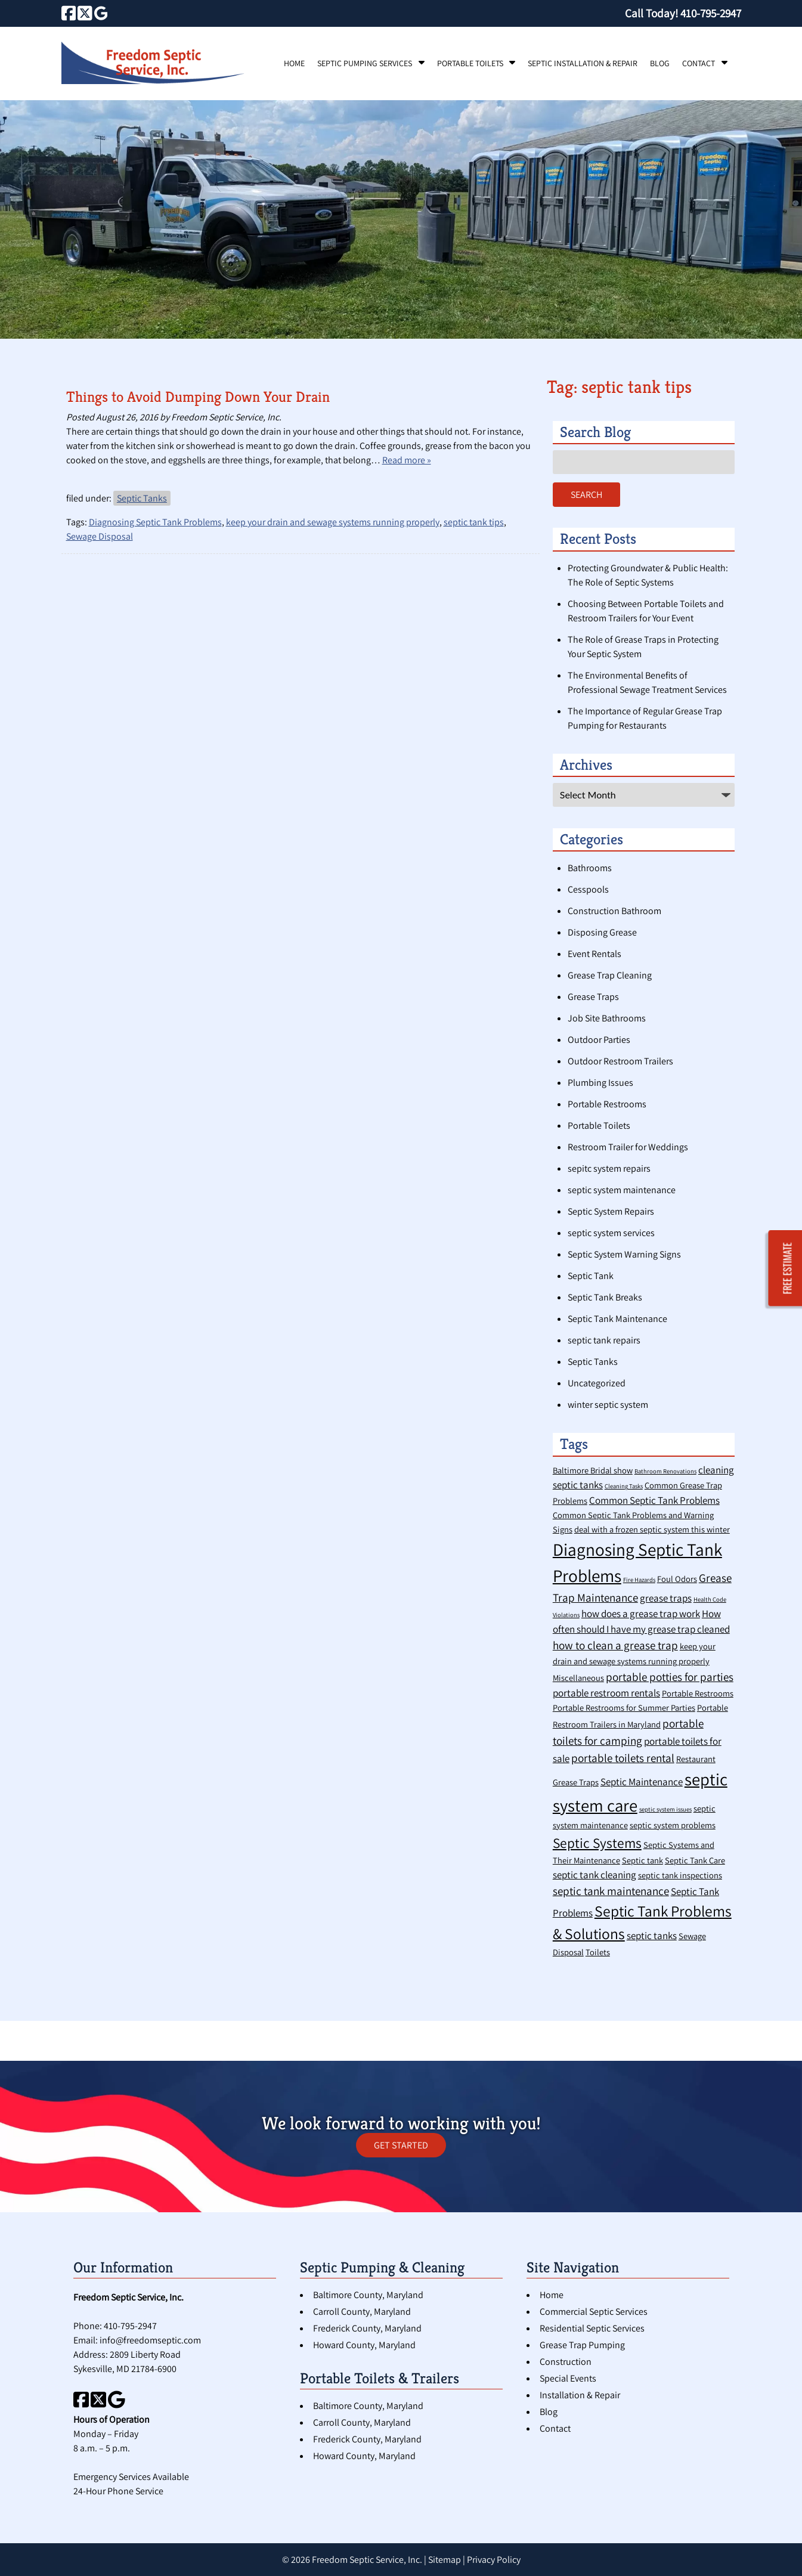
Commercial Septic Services (594, 2311)
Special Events (568, 2378)
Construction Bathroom (614, 911)
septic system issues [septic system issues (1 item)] (665, 1809)
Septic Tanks (142, 498)
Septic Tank (591, 1276)
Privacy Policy (494, 2559)
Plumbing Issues (600, 1082)
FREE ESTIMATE (788, 1269)
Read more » (406, 460)
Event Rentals (594, 954)
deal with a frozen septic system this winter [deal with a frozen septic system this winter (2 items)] (652, 1529)
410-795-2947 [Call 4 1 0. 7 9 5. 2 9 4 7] (130, 2326)
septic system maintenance (622, 1190)
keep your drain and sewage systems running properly (332, 522)
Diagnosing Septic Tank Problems (155, 522)
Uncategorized (597, 1383)
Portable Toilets (470, 63)
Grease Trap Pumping (582, 2345)
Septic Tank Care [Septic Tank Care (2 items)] (695, 1860)
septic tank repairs (604, 1340)
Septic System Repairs (611, 1211)
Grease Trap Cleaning (610, 975)
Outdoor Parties (599, 1039)
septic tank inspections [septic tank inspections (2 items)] (680, 1875)
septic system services (611, 1233)
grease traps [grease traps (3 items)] (666, 1598)
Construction (566, 2361)
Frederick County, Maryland (367, 2328)
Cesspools (588, 889)
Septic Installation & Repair (582, 63)
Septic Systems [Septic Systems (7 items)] (597, 1843)
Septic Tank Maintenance (617, 1318)
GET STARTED (401, 2145)
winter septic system (608, 1404)
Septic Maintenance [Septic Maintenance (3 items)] (641, 1781)
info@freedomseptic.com (150, 2340)
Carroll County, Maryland (362, 2311)
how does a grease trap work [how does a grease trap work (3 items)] (640, 1613)
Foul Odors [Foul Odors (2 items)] (677, 1578)
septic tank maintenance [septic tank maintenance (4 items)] (611, 1890)
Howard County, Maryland (364, 2345)
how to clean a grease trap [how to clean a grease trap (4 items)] (615, 1644)
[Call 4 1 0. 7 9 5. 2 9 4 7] (710, 13)
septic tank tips (474, 522)
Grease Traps (593, 996)
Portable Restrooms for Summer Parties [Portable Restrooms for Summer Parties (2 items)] (624, 1707)
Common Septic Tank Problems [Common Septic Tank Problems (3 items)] (654, 1500)
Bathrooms (590, 868)
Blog (660, 63)
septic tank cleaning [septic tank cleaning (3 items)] (594, 1874)
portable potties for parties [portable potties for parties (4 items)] (669, 1676)
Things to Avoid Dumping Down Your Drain (198, 397)
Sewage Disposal (99, 536)
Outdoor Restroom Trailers (620, 1061)
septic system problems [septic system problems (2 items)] (673, 1825)
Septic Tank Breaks (605, 1297)
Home (294, 63)
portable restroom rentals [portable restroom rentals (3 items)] (606, 1692)
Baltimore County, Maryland (368, 2295)
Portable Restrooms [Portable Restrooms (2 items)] (697, 1693)
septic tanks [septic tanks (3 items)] (652, 1935)
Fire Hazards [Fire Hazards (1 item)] (639, 1579)
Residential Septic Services (592, 2328)
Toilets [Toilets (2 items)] (598, 1952)
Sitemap (444, 2559)
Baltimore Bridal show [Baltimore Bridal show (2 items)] (593, 1470)
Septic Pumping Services (364, 63)
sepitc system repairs (609, 1168)
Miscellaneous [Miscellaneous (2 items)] (578, 1677)
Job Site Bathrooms (607, 1018)
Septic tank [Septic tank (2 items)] (642, 1860)
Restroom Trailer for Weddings (628, 1147)
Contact (698, 63)
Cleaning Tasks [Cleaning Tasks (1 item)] (624, 1486)
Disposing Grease (602, 932)
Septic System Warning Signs (624, 1254)
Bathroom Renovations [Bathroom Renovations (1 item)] (665, 1471)
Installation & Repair (580, 2395)
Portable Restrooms (607, 1104)
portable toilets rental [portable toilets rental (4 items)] (622, 1757)
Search (586, 494)
